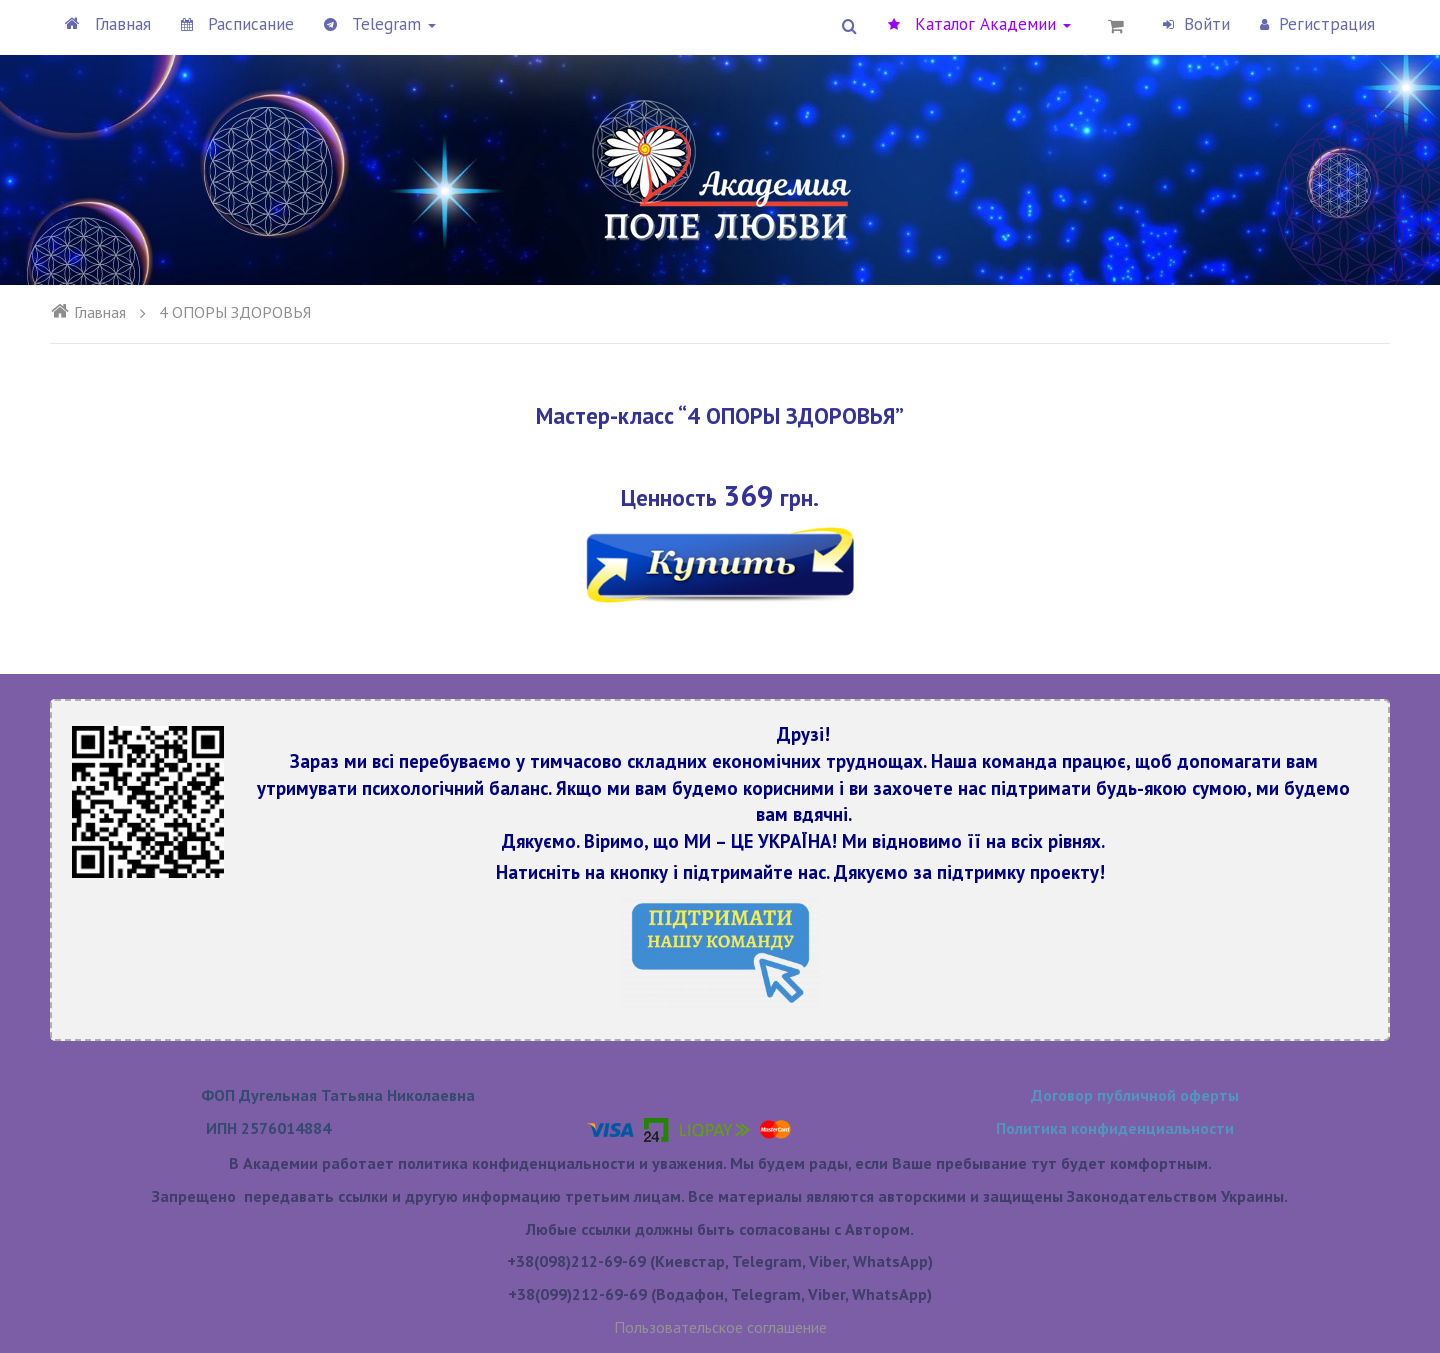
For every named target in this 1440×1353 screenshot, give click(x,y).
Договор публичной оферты (1135, 1095)
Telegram (380, 24)
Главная (108, 24)
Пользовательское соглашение (720, 1327)
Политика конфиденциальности (1115, 1128)
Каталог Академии (979, 24)
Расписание (237, 24)
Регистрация (1317, 24)
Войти (1196, 24)
